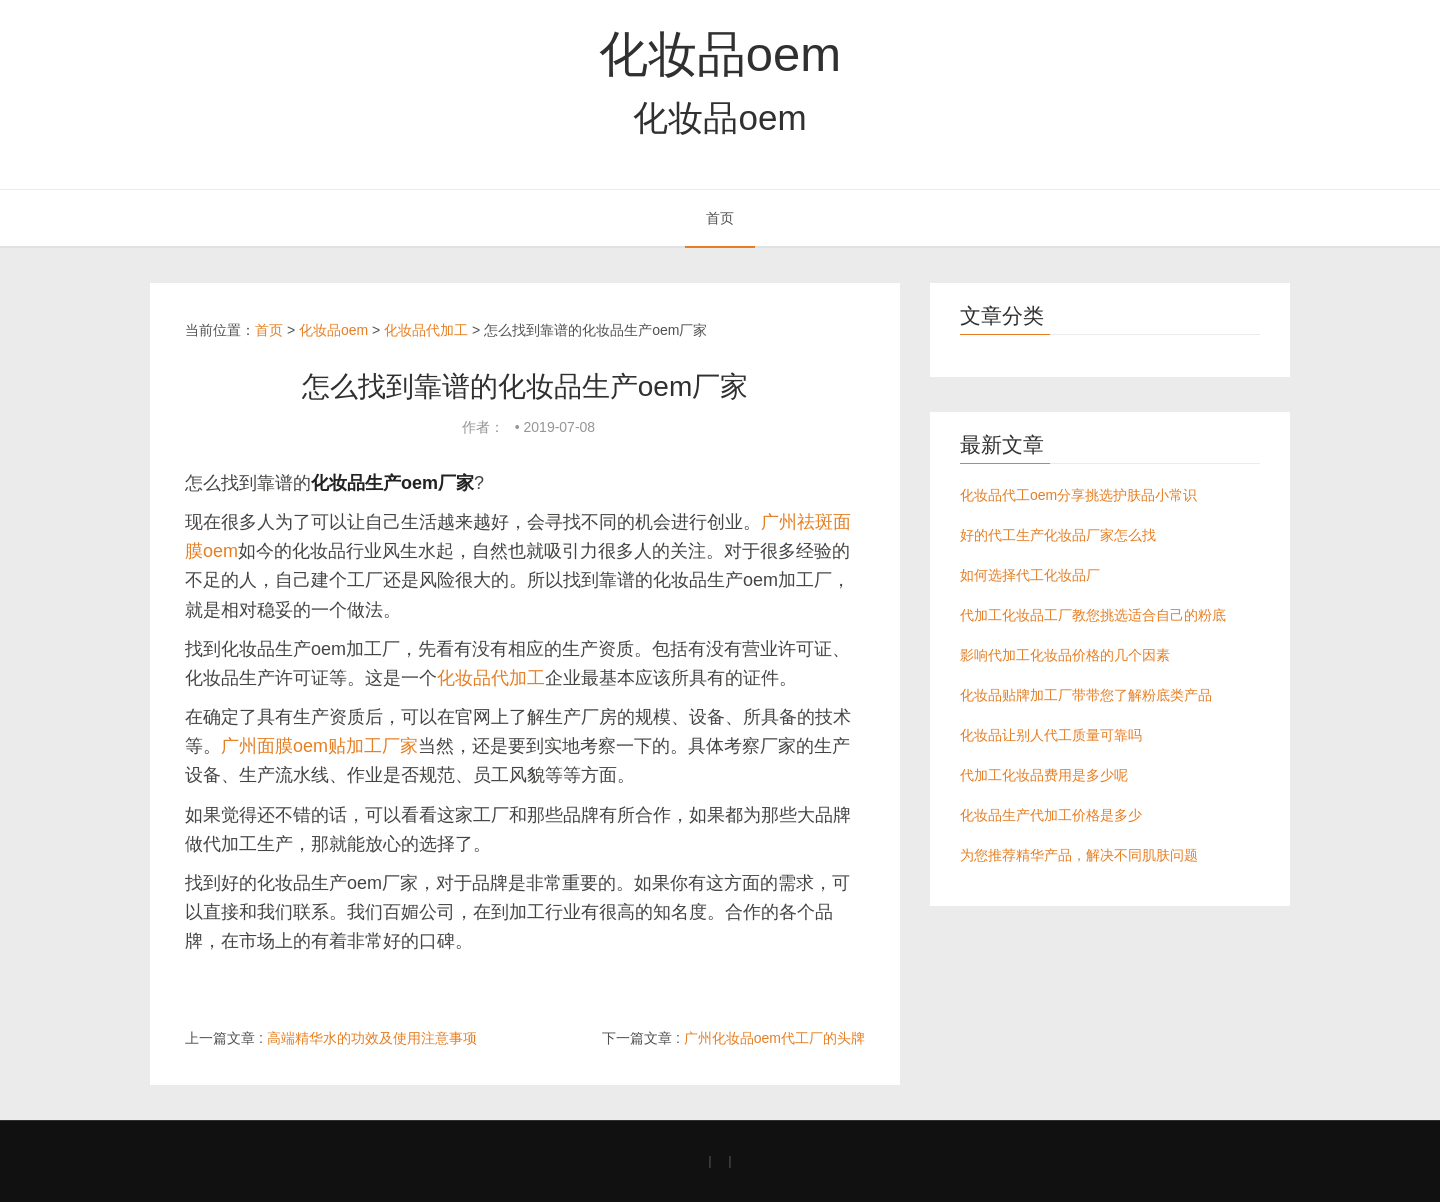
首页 (720, 218)
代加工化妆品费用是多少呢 (1044, 775)
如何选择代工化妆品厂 (1030, 575)
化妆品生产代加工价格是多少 (1051, 815)
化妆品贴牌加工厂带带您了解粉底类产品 (1086, 695)
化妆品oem (720, 54)
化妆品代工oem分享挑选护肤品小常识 (1078, 495)
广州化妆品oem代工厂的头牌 (774, 1038)
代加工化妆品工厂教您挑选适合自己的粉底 (1093, 615)
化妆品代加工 (426, 330)
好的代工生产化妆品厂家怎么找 (1058, 535)
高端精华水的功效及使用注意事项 (372, 1038)
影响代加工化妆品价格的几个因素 (1065, 655)
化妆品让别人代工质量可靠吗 (1051, 735)
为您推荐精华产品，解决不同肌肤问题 (1079, 855)
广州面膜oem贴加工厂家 (319, 746)
